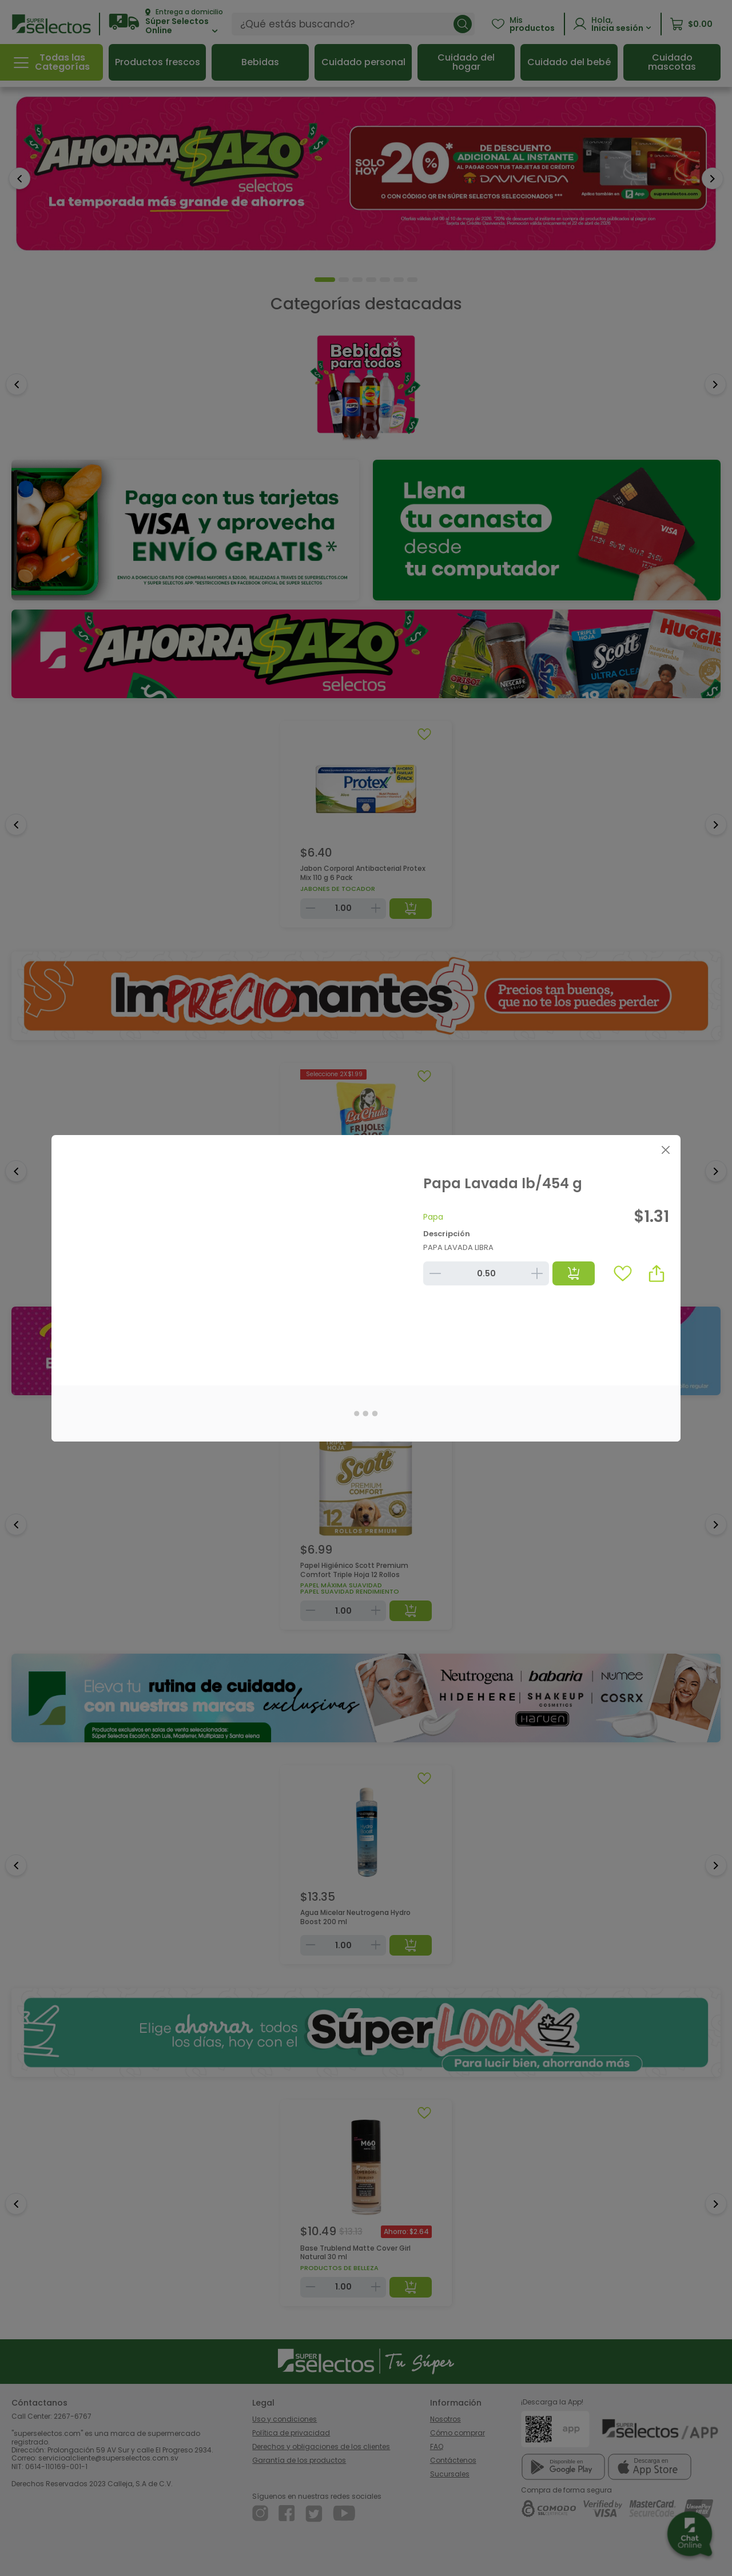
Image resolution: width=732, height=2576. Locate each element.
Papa (433, 1217)
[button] (656, 1273)
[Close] (665, 1150)
